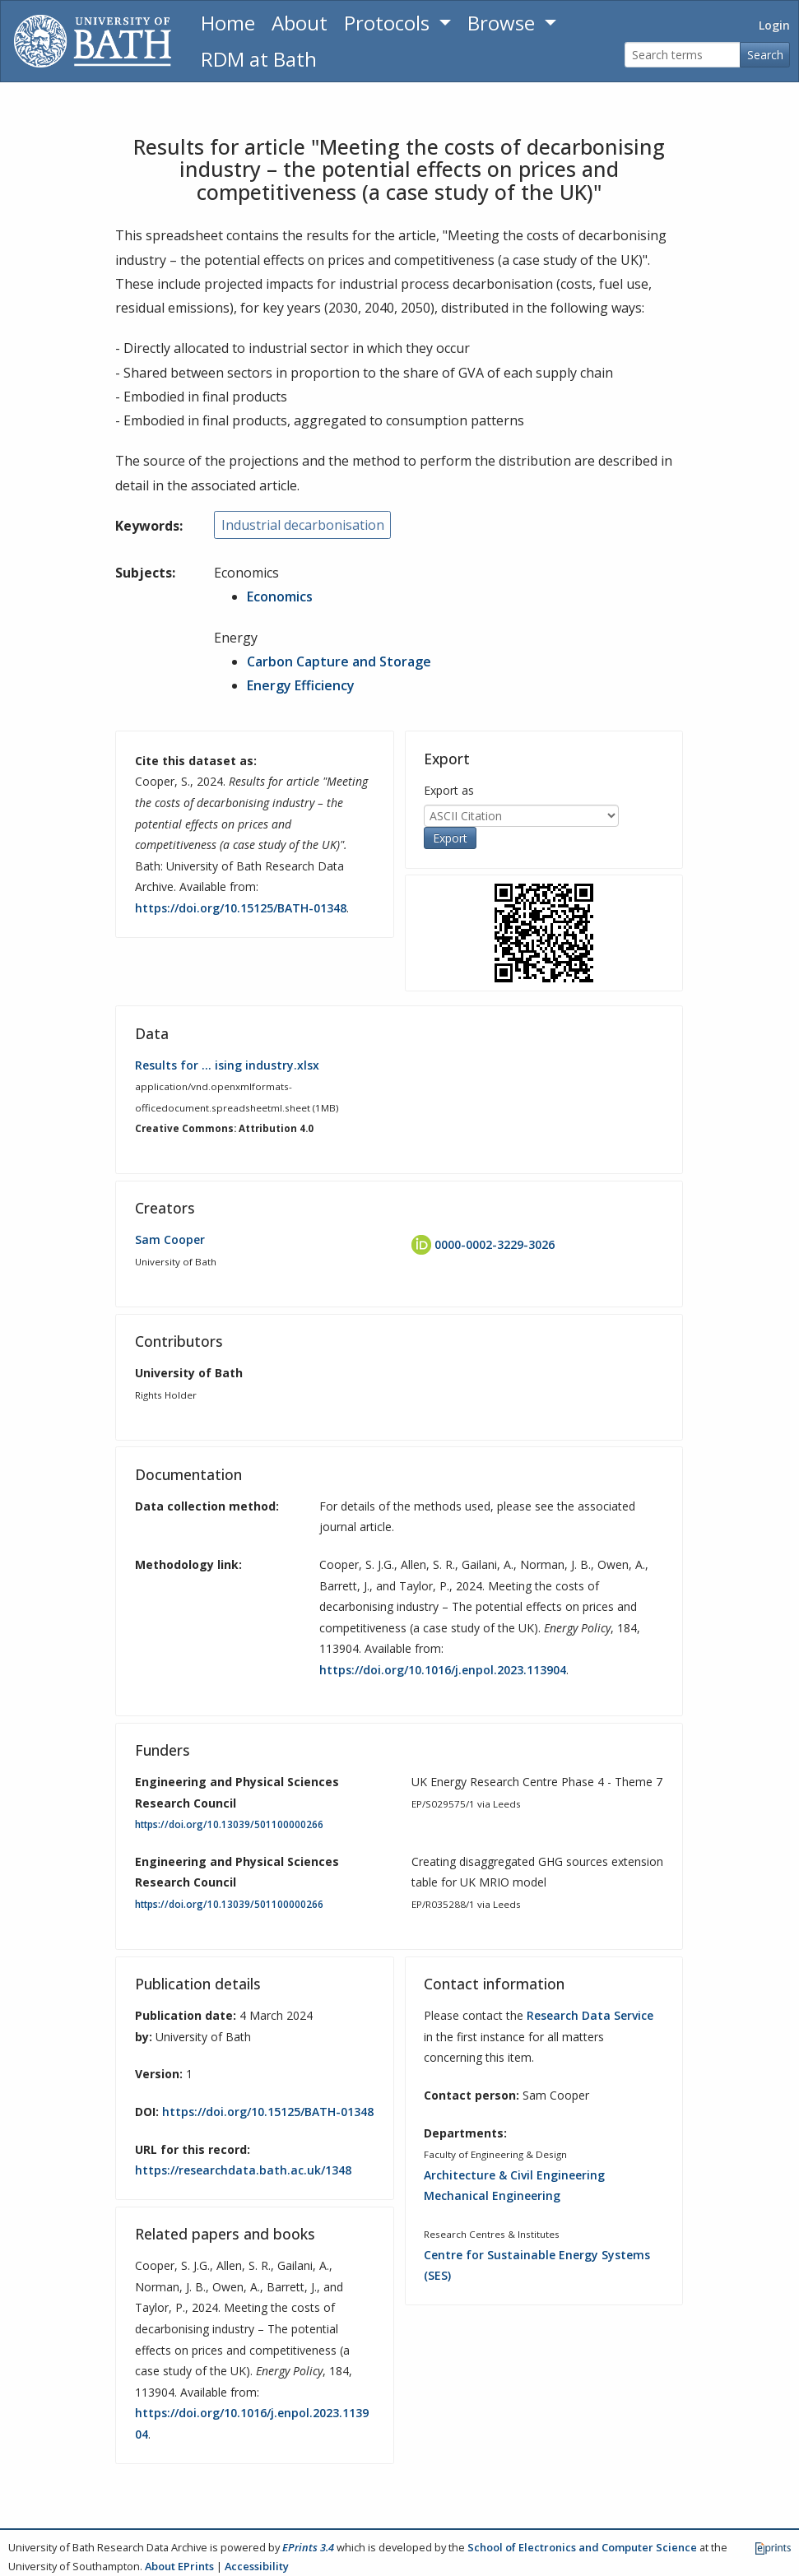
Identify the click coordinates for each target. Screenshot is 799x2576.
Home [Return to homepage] (228, 22)
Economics (280, 596)
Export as (449, 790)
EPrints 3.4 (308, 2547)
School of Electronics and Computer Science (582, 2547)
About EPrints (179, 2566)
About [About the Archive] (299, 22)
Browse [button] (503, 22)
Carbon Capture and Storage (339, 661)
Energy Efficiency (301, 685)
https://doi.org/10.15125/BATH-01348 (240, 908)
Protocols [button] (389, 22)
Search (765, 55)
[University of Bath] (92, 41)
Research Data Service (590, 2015)
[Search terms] (683, 54)
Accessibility (257, 2566)
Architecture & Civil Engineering (514, 2175)
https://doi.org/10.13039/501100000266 (229, 1824)
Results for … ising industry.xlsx (227, 1065)
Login (774, 25)
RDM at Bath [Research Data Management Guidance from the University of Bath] (259, 58)
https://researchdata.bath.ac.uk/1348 (243, 2170)
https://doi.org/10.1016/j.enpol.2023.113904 (442, 1670)
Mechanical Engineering (492, 2195)
